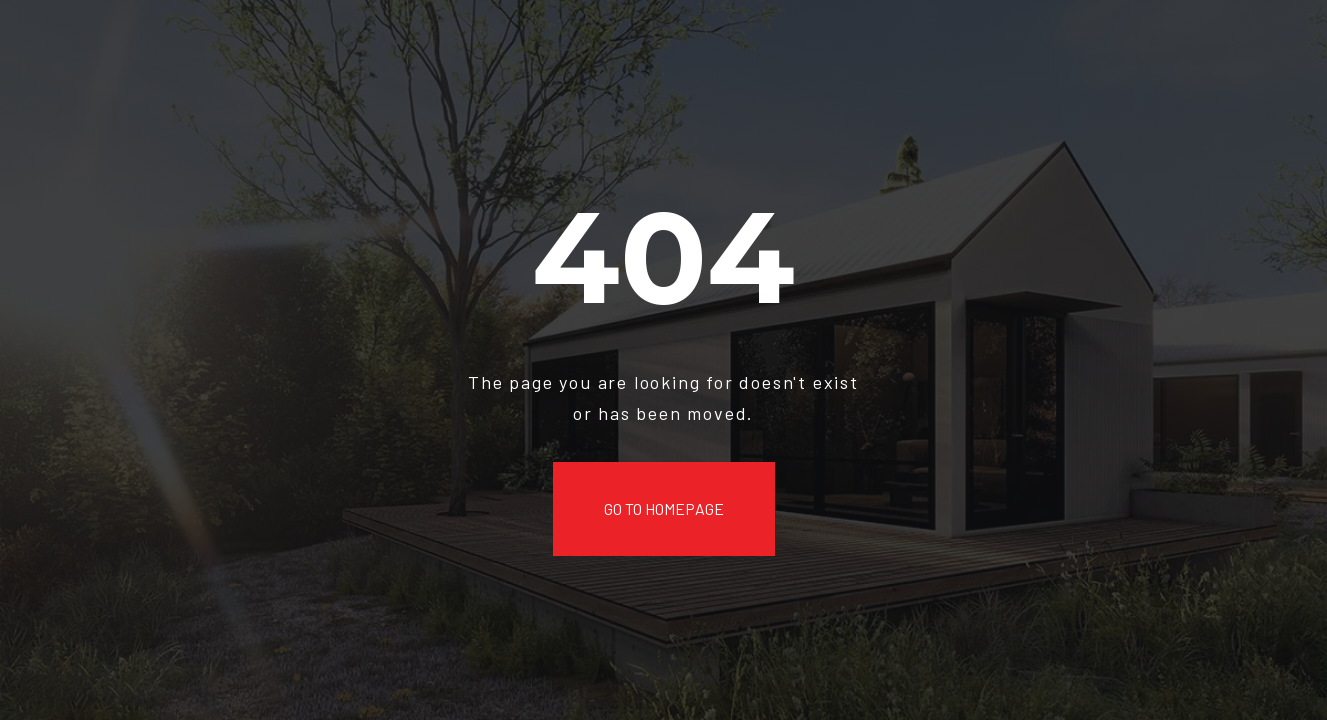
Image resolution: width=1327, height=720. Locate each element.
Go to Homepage (664, 508)
